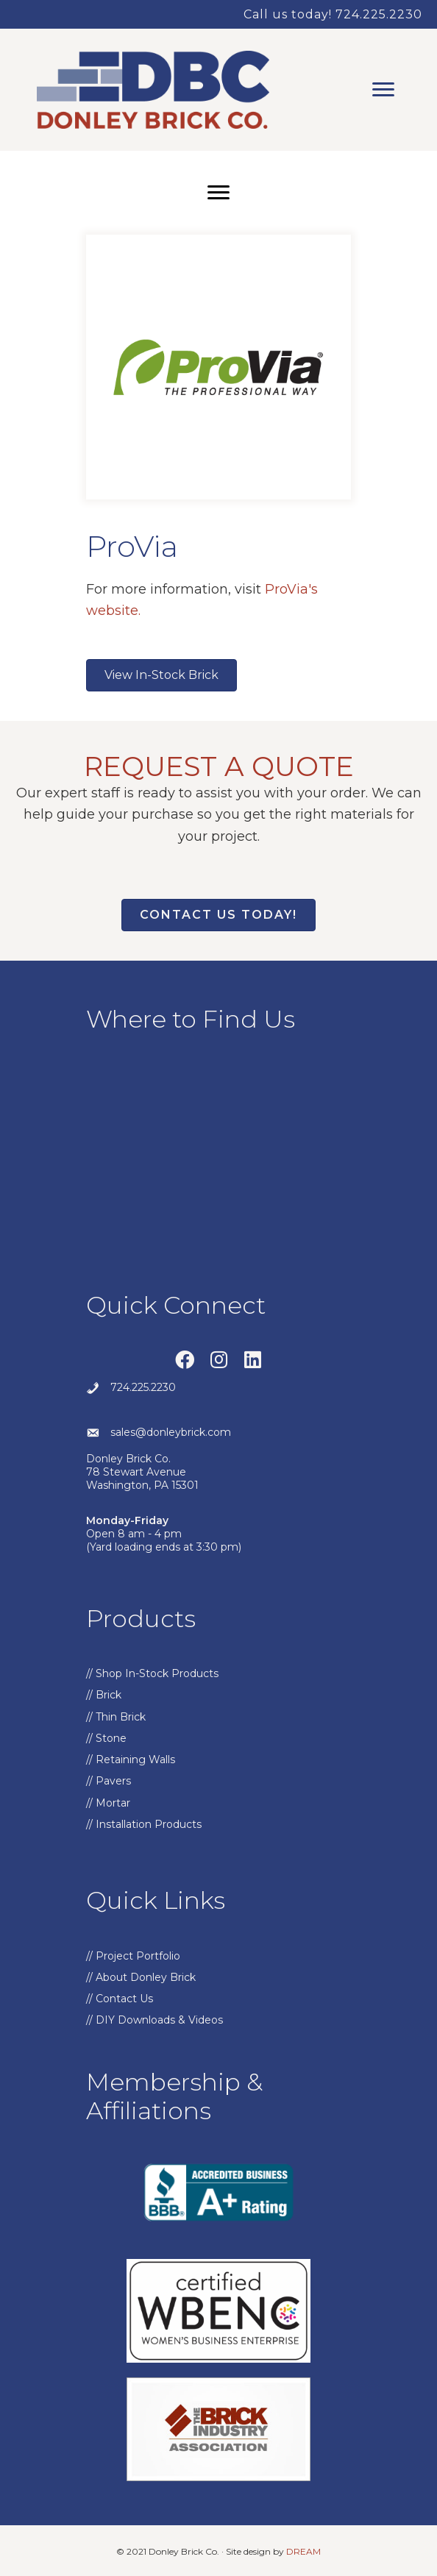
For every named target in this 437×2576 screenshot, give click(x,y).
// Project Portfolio (133, 1956)
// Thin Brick (116, 1716)
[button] (184, 1359)
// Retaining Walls (130, 1759)
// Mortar (108, 1803)
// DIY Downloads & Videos (154, 2020)
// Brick (103, 1694)
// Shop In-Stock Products (152, 1673)
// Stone (106, 1738)
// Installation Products (144, 1824)
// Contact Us (119, 1998)
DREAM (303, 2551)
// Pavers (108, 1780)
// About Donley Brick (141, 1977)
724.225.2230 (143, 1387)
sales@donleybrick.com (170, 1432)
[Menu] (383, 89)
